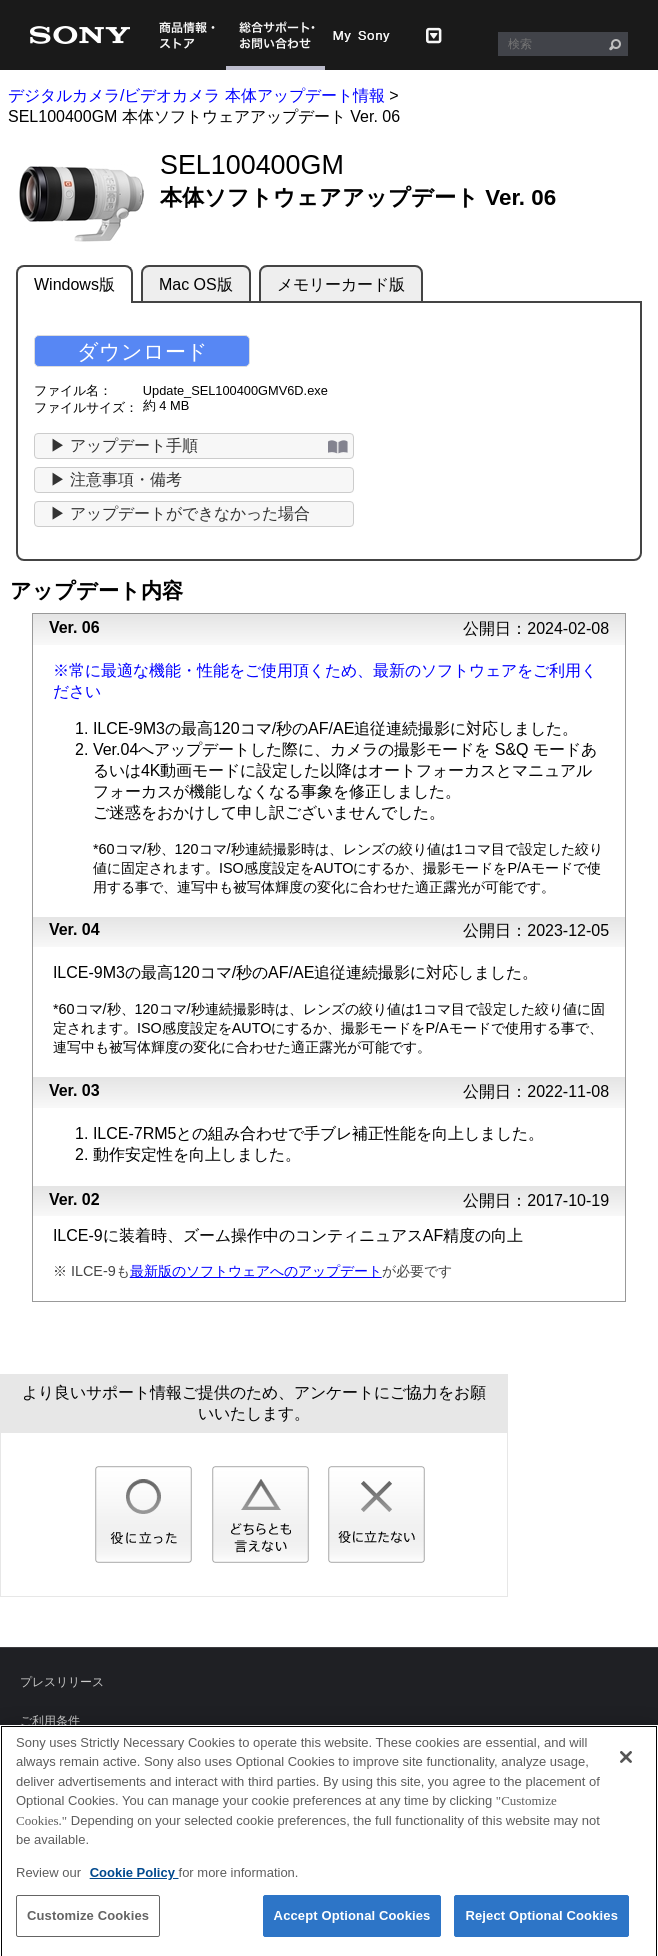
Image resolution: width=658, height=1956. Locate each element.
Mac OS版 (196, 284)
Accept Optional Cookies (352, 1924)
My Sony (362, 35)
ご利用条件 (50, 1721)
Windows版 (74, 284)
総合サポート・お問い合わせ (275, 35)
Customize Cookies (88, 1924)
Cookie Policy (134, 1880)
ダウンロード (142, 351)
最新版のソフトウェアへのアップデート (256, 1271)
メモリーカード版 (341, 284)
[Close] (626, 1765)
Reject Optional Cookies (541, 1924)
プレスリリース (62, 1682)
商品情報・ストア (188, 35)
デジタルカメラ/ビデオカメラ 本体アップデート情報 (196, 95)
